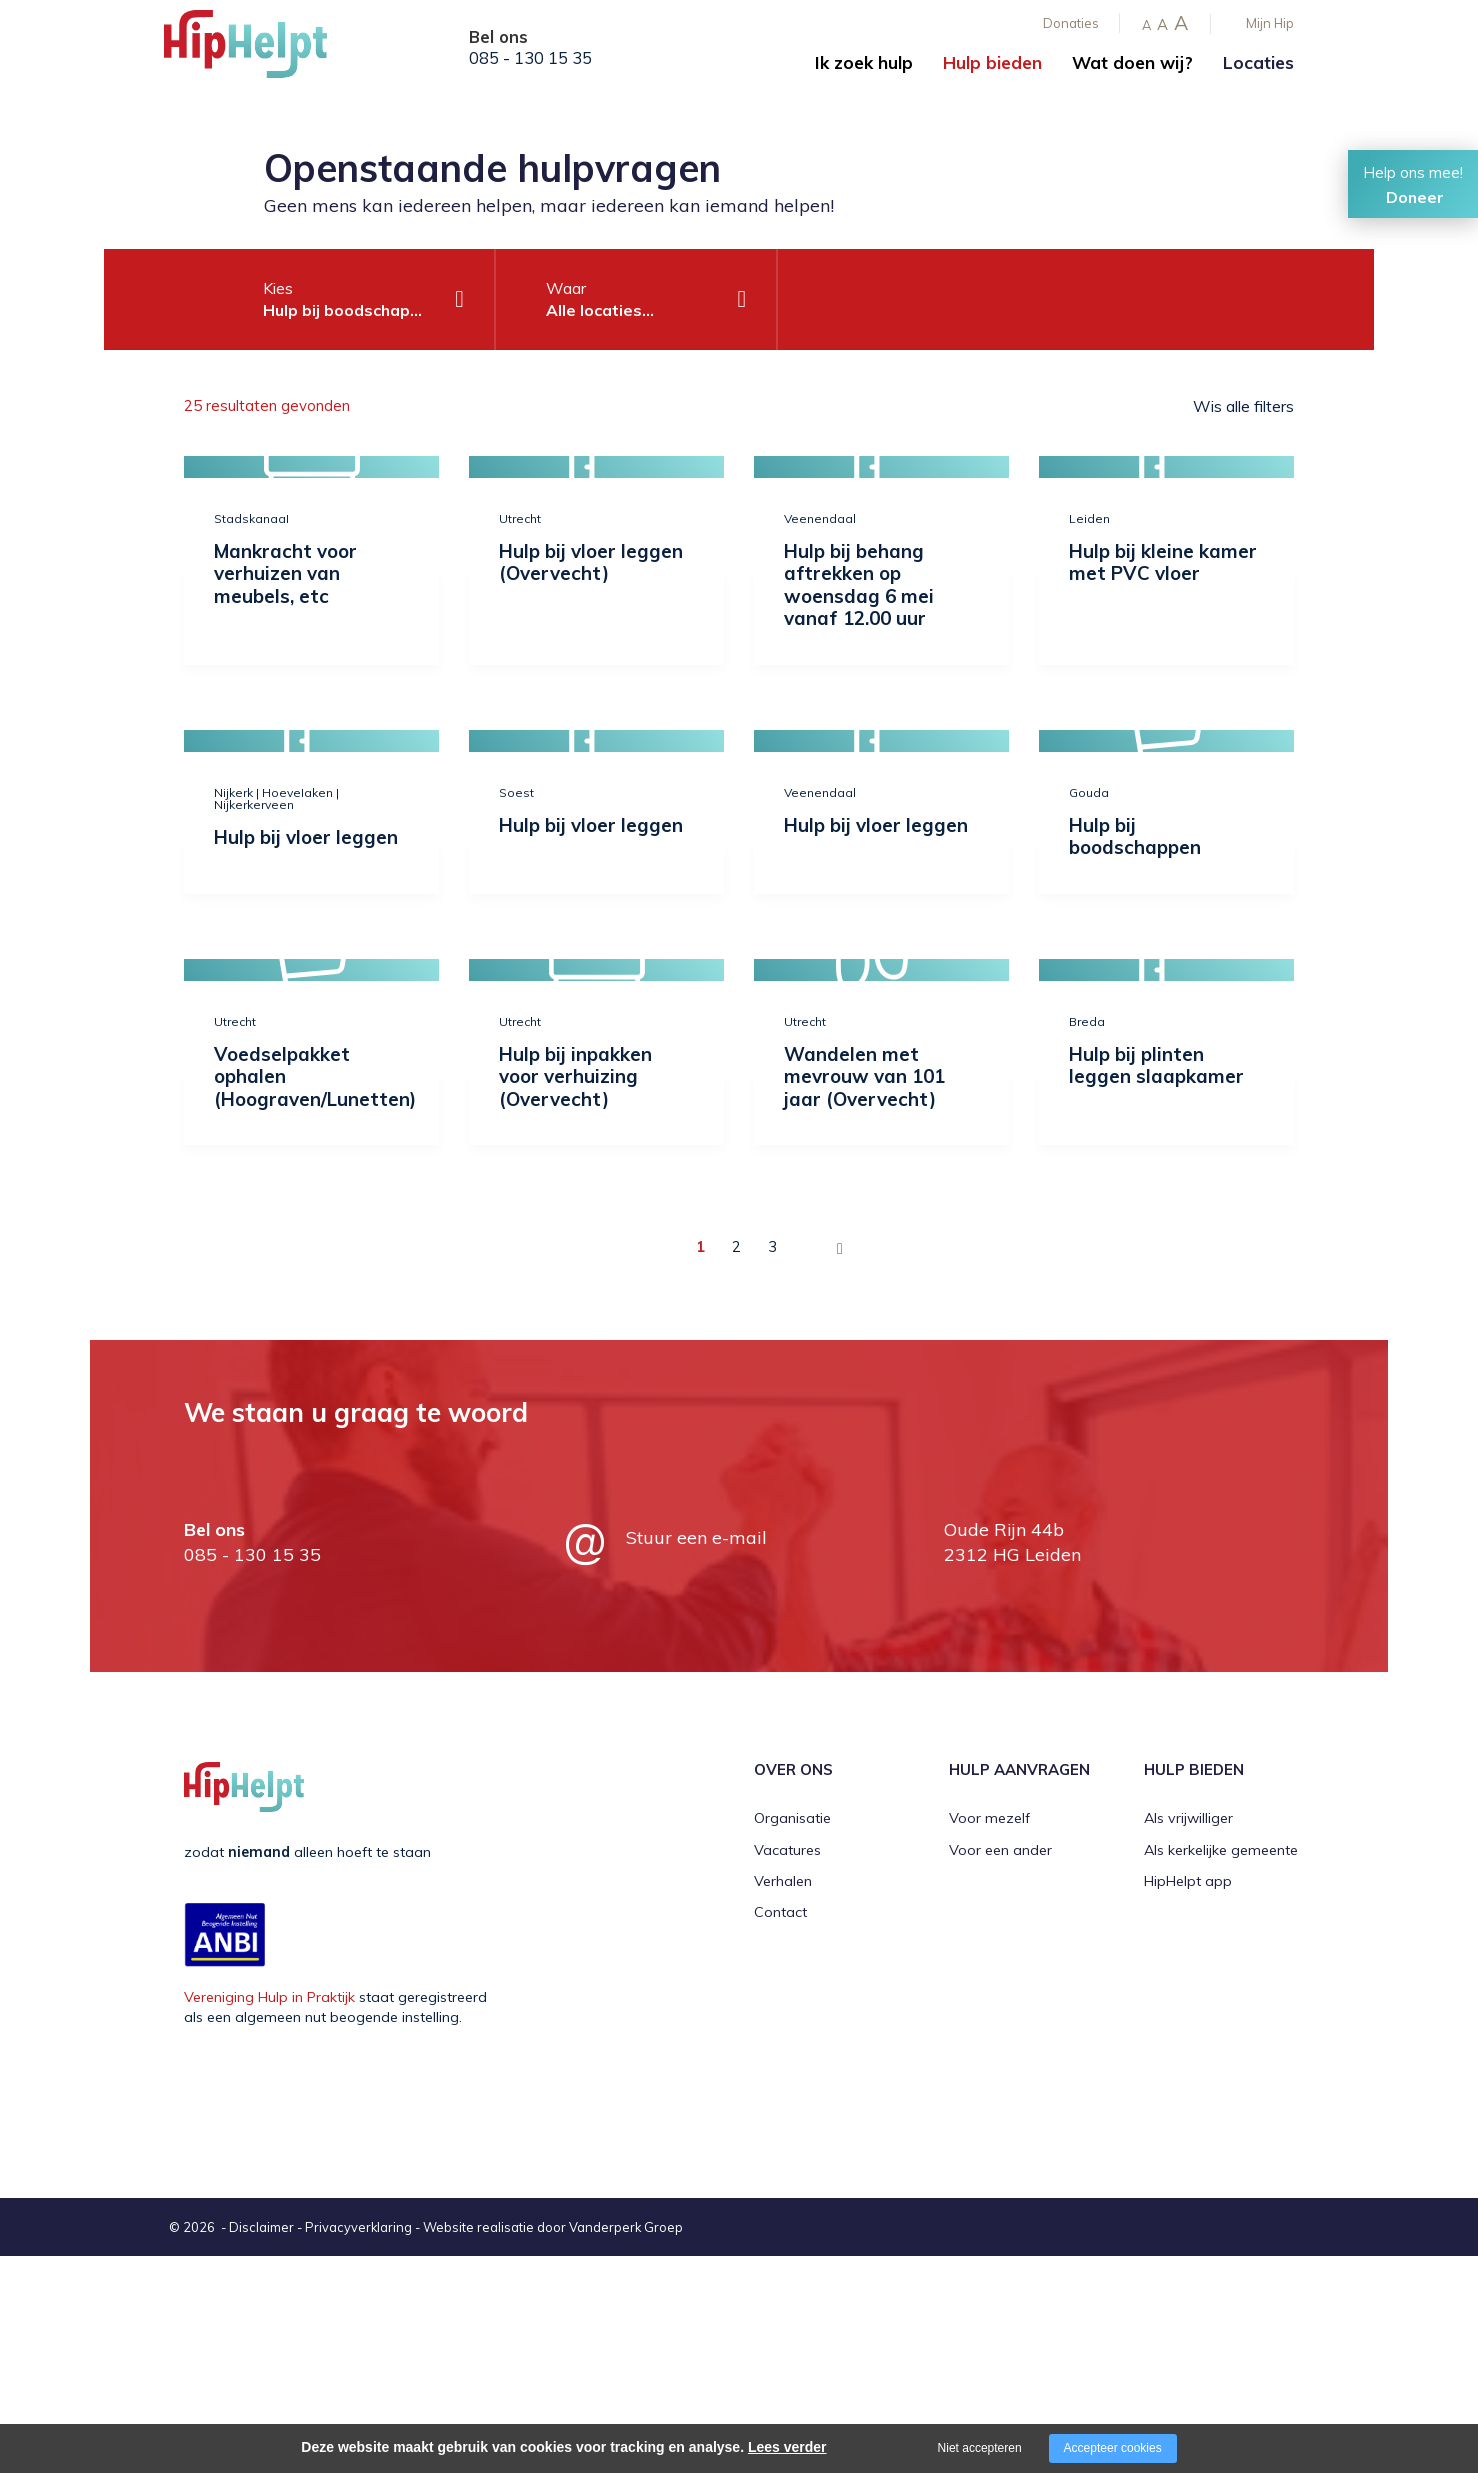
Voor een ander (1000, 1850)
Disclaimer (261, 2227)
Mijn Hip (1270, 23)
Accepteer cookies (1113, 2448)
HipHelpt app (1188, 1881)
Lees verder (787, 2447)
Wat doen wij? (1132, 62)
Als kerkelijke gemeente (1221, 1850)
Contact (780, 1912)
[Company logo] (264, 50)
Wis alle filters (1243, 406)
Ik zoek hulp (864, 62)
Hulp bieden (992, 62)
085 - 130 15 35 (530, 58)
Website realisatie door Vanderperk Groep (553, 2227)
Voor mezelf (989, 1818)
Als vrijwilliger (1188, 1818)
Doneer (1415, 197)
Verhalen (783, 1881)
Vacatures (787, 1850)
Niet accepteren (980, 2448)
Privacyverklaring (358, 2227)
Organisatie (792, 1818)
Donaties (1071, 23)
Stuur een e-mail (696, 1537)
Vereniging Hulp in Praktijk (269, 1997)
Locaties (1258, 62)
